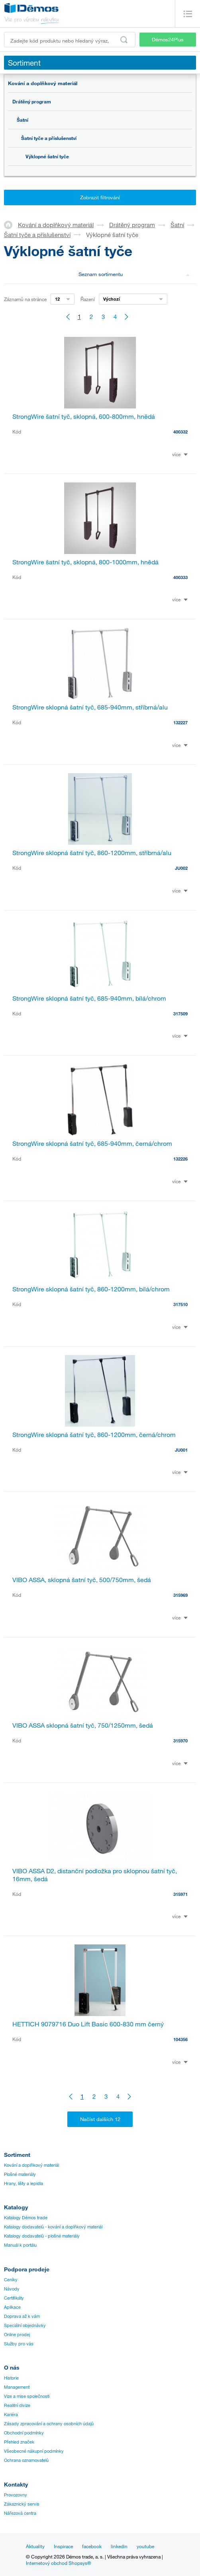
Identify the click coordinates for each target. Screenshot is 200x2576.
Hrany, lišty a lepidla (23, 2183)
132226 (180, 1159)
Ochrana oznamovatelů (26, 2460)
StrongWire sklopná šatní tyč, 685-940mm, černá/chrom (92, 1143)
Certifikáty (14, 2298)
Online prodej (17, 2334)
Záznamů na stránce (25, 299)
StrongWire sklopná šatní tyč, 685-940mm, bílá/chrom (89, 998)
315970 (180, 1741)
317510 (180, 1304)
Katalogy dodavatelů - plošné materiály (42, 2236)
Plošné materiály (20, 2174)
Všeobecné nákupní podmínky (34, 2451)
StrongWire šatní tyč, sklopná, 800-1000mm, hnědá (85, 562)
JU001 (181, 1450)
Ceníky (11, 2279)
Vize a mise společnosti (26, 2396)
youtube (145, 2546)
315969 (180, 1595)
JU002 (181, 868)
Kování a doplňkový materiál (42, 83)
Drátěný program (31, 101)
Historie (11, 2378)
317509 (180, 1014)
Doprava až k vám (22, 2316)
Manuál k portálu (20, 2245)
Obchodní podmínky (24, 2433)
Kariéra (11, 2414)
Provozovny (15, 2495)
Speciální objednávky (25, 2325)
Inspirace (63, 2546)
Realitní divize (17, 2405)
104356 (180, 2039)
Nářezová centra (20, 2513)
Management (16, 2387)
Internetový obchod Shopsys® (58, 2563)
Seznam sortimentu (134, 274)
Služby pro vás (18, 2344)
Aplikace (12, 2307)
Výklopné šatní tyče (47, 156)
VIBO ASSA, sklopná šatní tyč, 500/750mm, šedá (81, 1580)
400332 (180, 432)
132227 (180, 722)
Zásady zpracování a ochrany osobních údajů (49, 2423)
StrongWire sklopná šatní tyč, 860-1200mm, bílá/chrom (91, 1289)
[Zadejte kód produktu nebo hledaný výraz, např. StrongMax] (69, 39)
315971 (180, 1894)
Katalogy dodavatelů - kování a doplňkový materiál (53, 2227)
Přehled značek (19, 2442)
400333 (180, 577)
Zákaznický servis (21, 2504)
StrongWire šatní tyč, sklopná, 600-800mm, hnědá (83, 416)
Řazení (87, 299)
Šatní (22, 120)
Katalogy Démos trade (25, 2217)
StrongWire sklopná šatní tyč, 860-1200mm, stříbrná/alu (91, 853)
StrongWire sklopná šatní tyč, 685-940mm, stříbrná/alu (90, 707)
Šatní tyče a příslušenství (48, 138)
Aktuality (35, 2546)
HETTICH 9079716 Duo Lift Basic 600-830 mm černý (88, 2024)
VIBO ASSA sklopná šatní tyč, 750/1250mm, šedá (82, 1725)
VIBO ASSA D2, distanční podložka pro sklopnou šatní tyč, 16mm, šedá (94, 1875)
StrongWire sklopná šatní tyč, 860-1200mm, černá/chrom (94, 1435)
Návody (12, 2289)
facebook (92, 2546)
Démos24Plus (168, 39)
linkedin (119, 2546)
